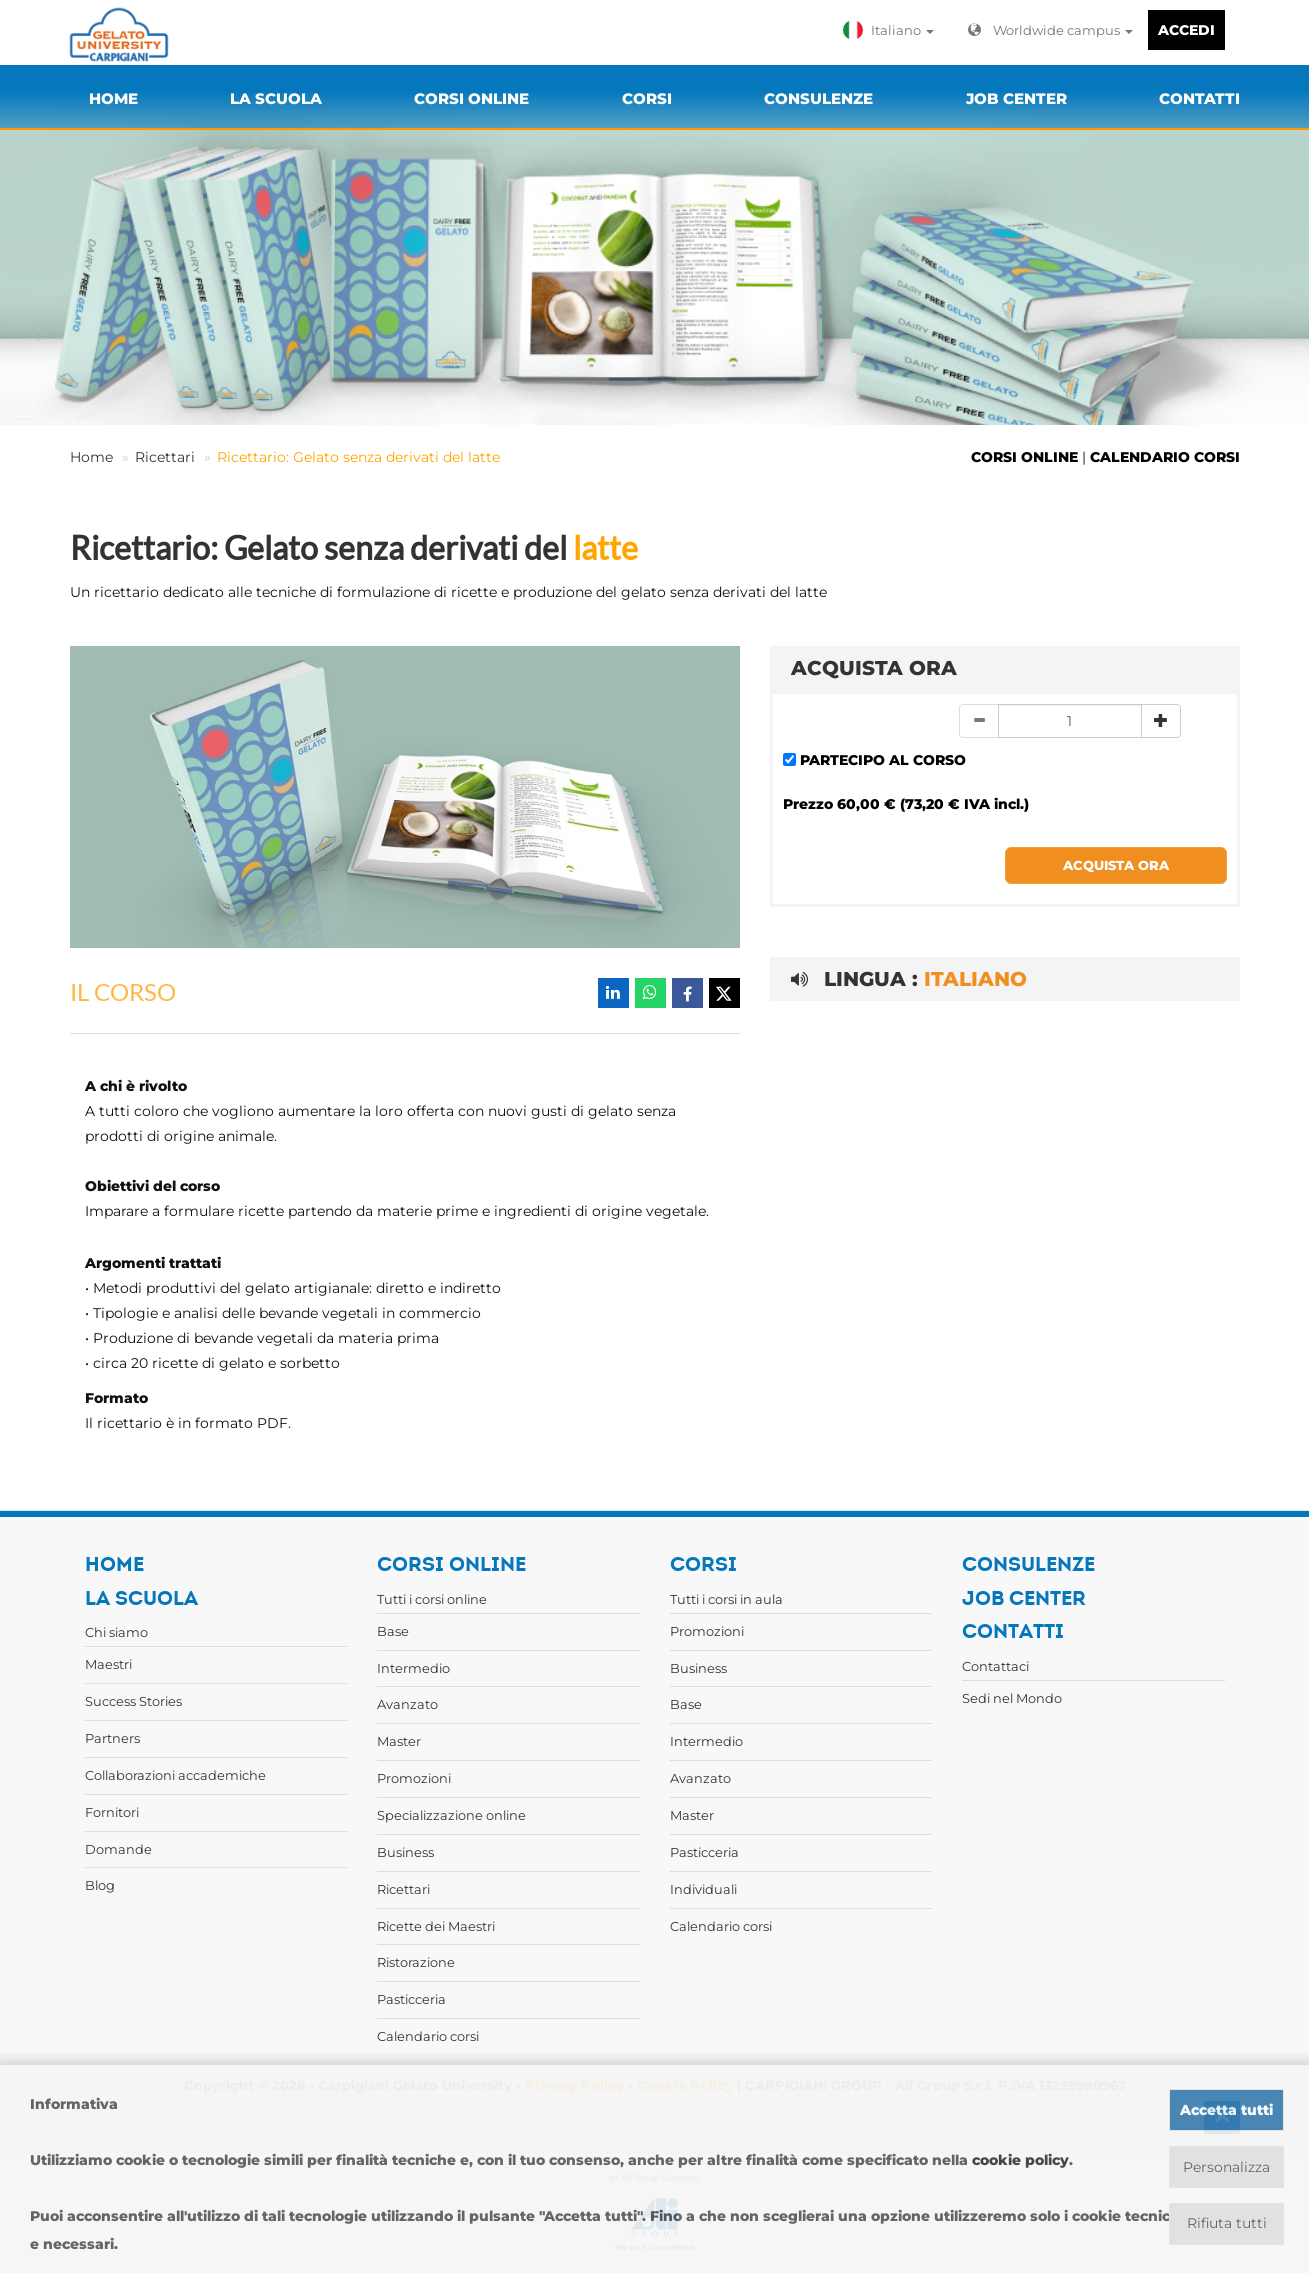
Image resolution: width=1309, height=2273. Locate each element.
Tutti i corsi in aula (726, 1599)
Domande (118, 1849)
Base (393, 1631)
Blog (100, 1885)
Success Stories (133, 1701)
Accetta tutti (1226, 2110)
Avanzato (407, 1704)
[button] (893, 30)
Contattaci (995, 1666)
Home (91, 457)
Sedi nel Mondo (1012, 1698)
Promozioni (414, 1778)
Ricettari (165, 457)
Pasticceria (411, 1999)
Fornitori (112, 1812)
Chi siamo (116, 1632)
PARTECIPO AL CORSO (883, 760)
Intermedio (413, 1668)
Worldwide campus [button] (1050, 30)
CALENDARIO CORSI (1165, 457)
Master (399, 1741)
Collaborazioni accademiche (175, 1775)
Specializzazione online (451, 1815)
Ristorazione (416, 1962)
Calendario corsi (428, 2036)
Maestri (108, 1664)
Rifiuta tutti (1226, 2224)
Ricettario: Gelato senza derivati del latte (358, 457)
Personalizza (1226, 2167)
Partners (112, 1738)
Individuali (703, 1889)
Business (405, 1852)
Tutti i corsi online (432, 1599)
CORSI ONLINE (1024, 457)
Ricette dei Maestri (436, 1926)
